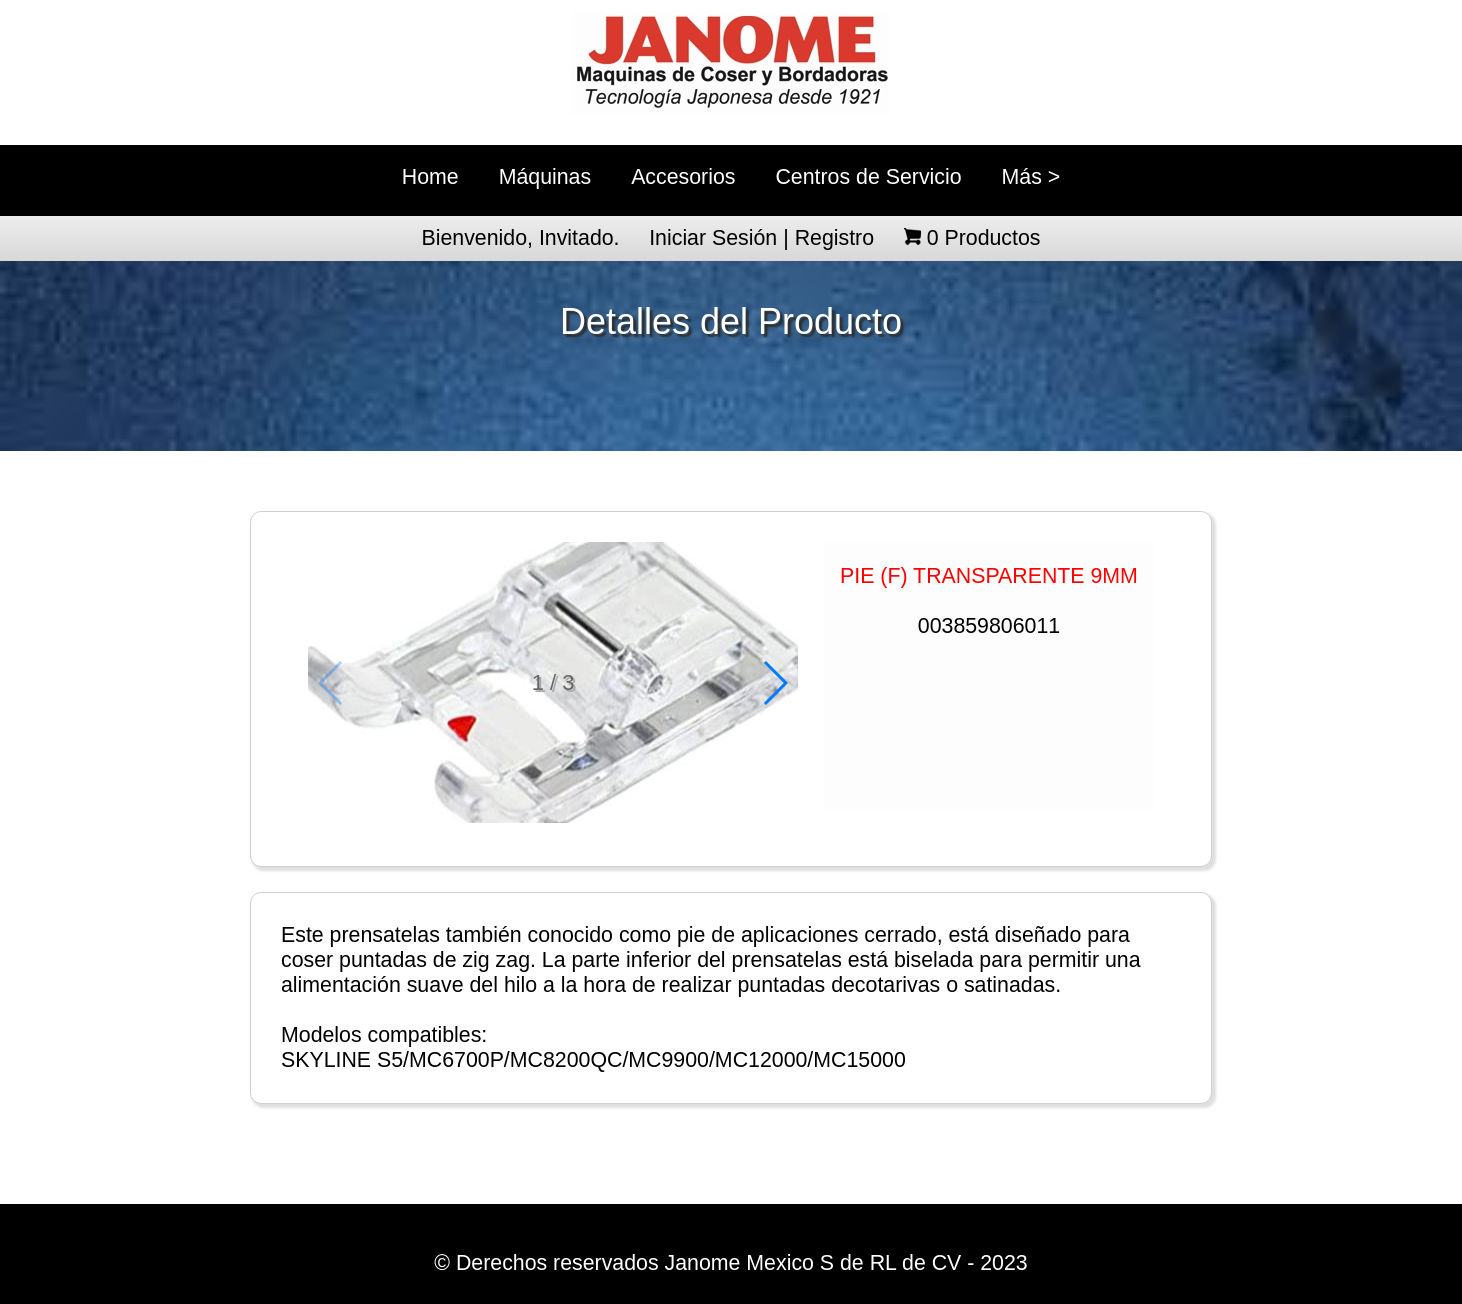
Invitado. (579, 238)
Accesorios (683, 177)
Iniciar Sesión (713, 238)
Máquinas (545, 177)
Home (430, 177)
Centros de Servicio (868, 177)
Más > (1031, 177)
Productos (984, 238)
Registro (834, 238)
